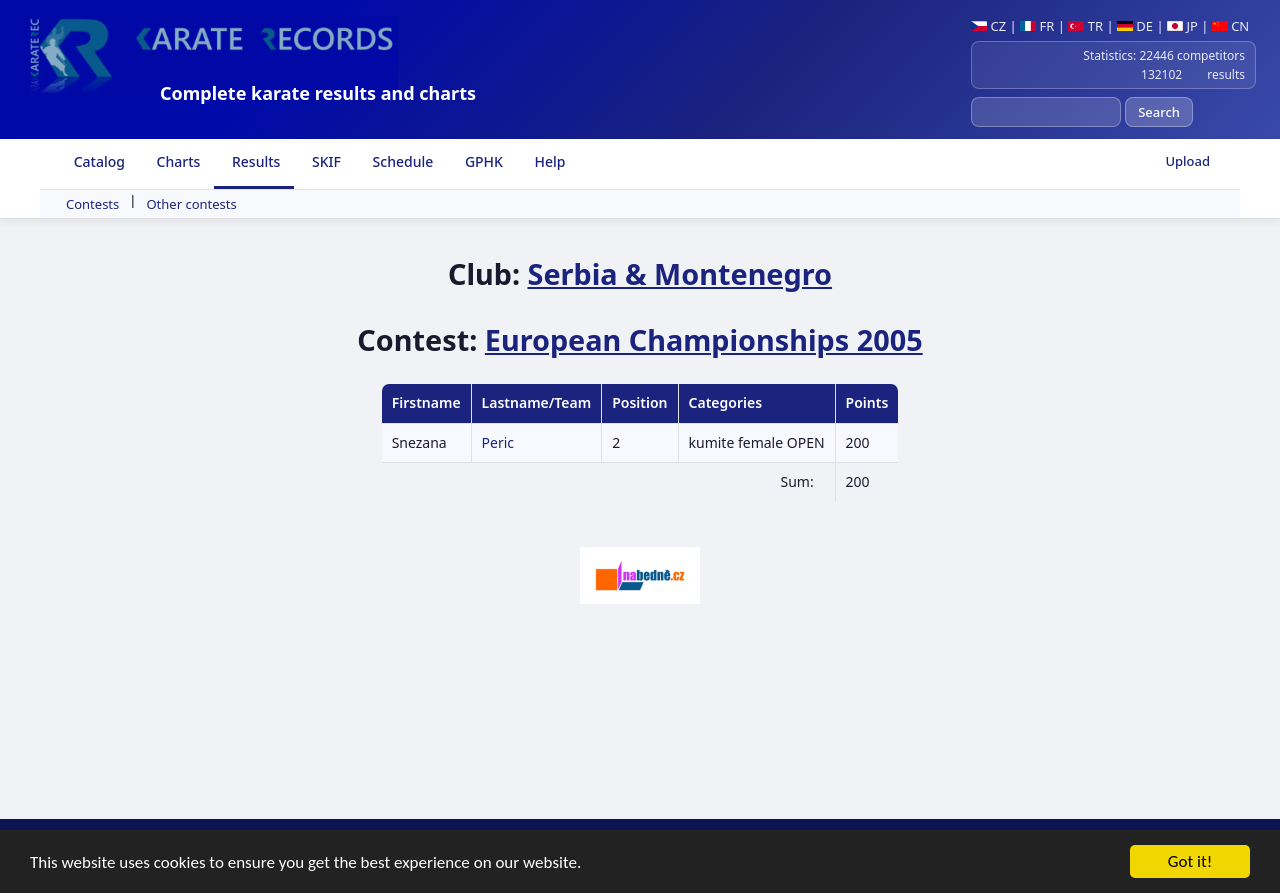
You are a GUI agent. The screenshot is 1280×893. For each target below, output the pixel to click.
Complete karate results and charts (318, 93)
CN (1230, 26)
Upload (1187, 161)
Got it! (1190, 864)
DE (1135, 26)
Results (254, 161)
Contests (92, 204)
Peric (498, 442)
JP (1182, 26)
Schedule (401, 161)
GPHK (482, 161)
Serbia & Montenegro (680, 273)
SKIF (324, 161)
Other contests (191, 204)
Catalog (97, 161)
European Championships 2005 (704, 339)
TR (1085, 26)
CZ (988, 26)
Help (548, 161)
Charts (176, 161)
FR (1037, 26)
